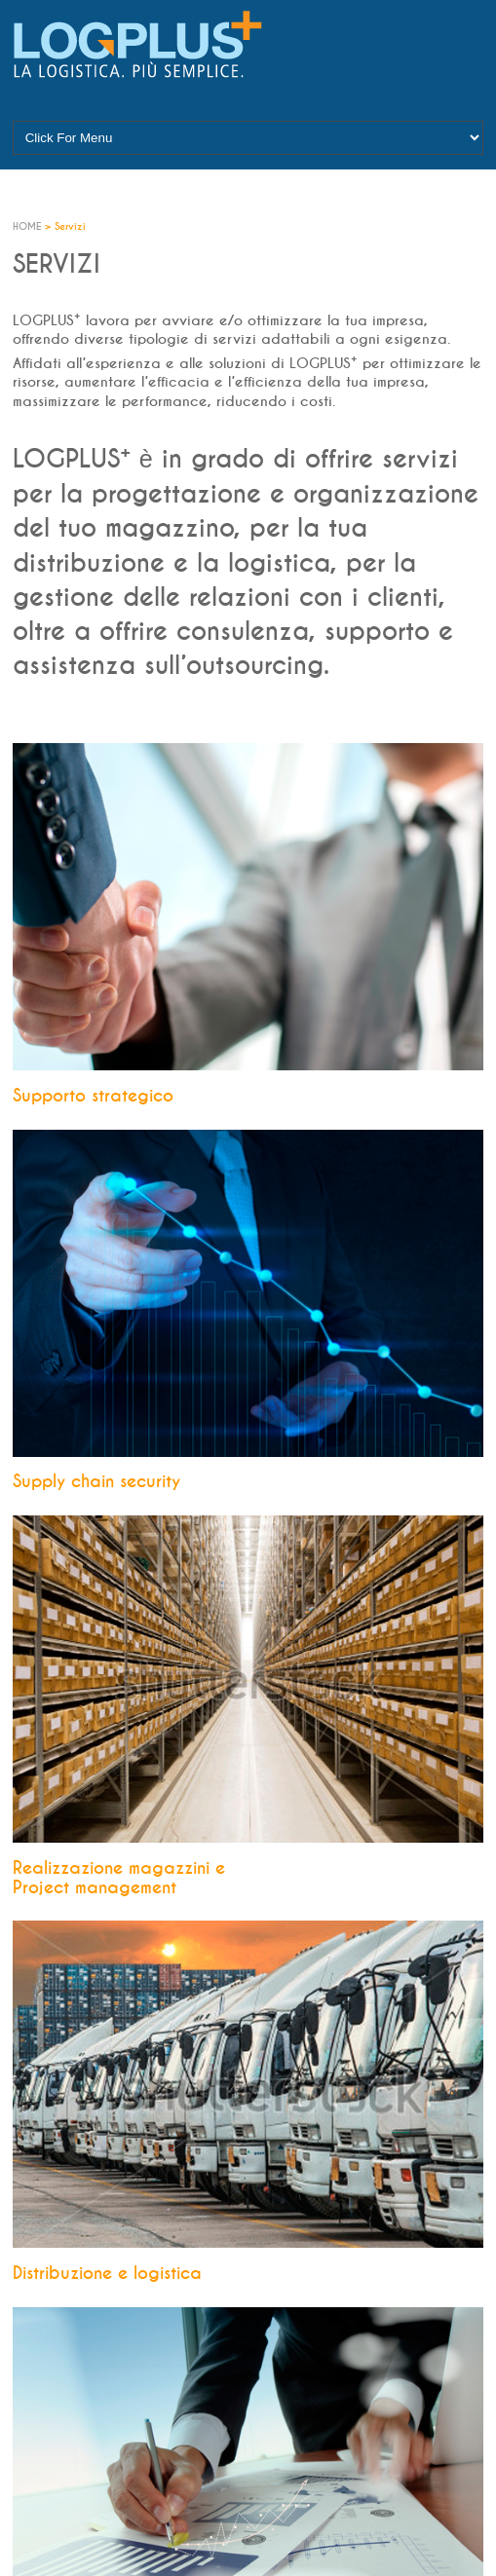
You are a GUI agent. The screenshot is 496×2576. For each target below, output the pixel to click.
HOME (29, 227)
